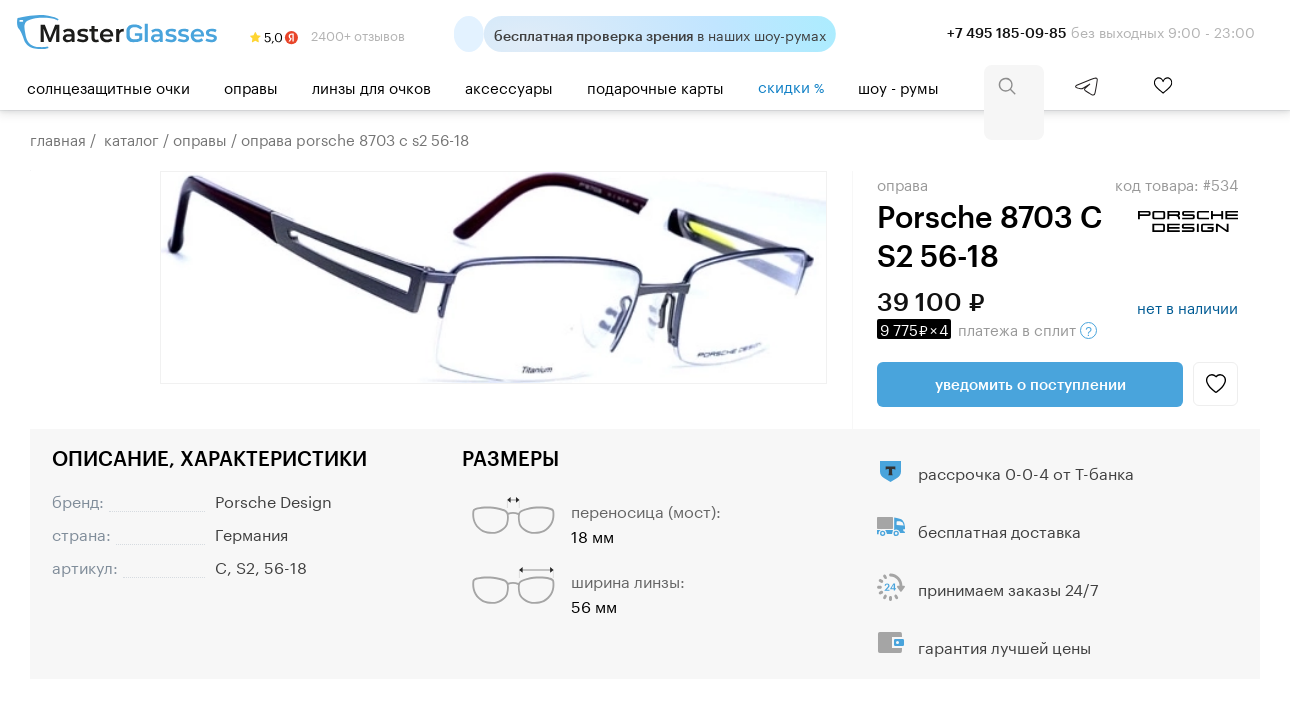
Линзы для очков (371, 86)
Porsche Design (273, 499)
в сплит (987, 328)
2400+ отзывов (327, 34)
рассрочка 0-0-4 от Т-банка (1026, 471)
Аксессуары (509, 86)
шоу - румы (898, 86)
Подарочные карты (655, 86)
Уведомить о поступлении (1030, 384)
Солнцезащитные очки (108, 86)
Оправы (251, 86)
